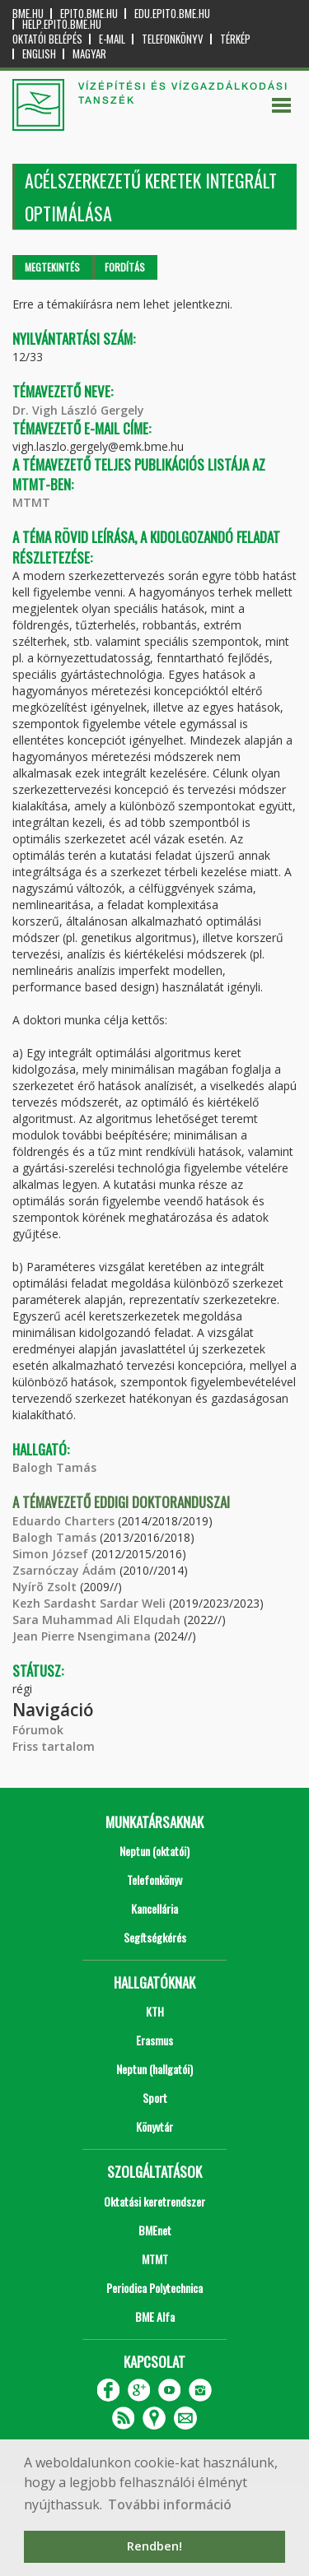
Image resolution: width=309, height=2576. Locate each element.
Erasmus (154, 2040)
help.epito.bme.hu (61, 24)
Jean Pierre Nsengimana (81, 1636)
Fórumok (37, 1730)
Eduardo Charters (63, 1521)
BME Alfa (155, 2316)
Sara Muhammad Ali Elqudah (96, 1619)
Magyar (89, 54)
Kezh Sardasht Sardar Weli (89, 1603)
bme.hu (28, 13)
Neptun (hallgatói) (154, 2068)
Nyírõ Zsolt (44, 1586)
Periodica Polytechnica (154, 2287)
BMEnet (154, 2230)
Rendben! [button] (154, 2546)
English (39, 54)
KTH (155, 2011)
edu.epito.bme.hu (172, 13)
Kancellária (154, 1908)
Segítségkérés (155, 1937)
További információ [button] (170, 2504)
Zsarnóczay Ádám (64, 1570)
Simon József (50, 1554)
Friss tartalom (53, 1746)
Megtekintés (52, 267)
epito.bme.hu (89, 13)
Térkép (235, 39)
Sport (155, 2097)
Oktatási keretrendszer (154, 2201)
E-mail (112, 39)
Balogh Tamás (54, 1467)
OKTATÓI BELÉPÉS (47, 39)
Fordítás (125, 267)
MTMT (31, 502)
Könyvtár (154, 2126)
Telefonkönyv (173, 39)
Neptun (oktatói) (154, 1850)
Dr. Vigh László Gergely (78, 410)
